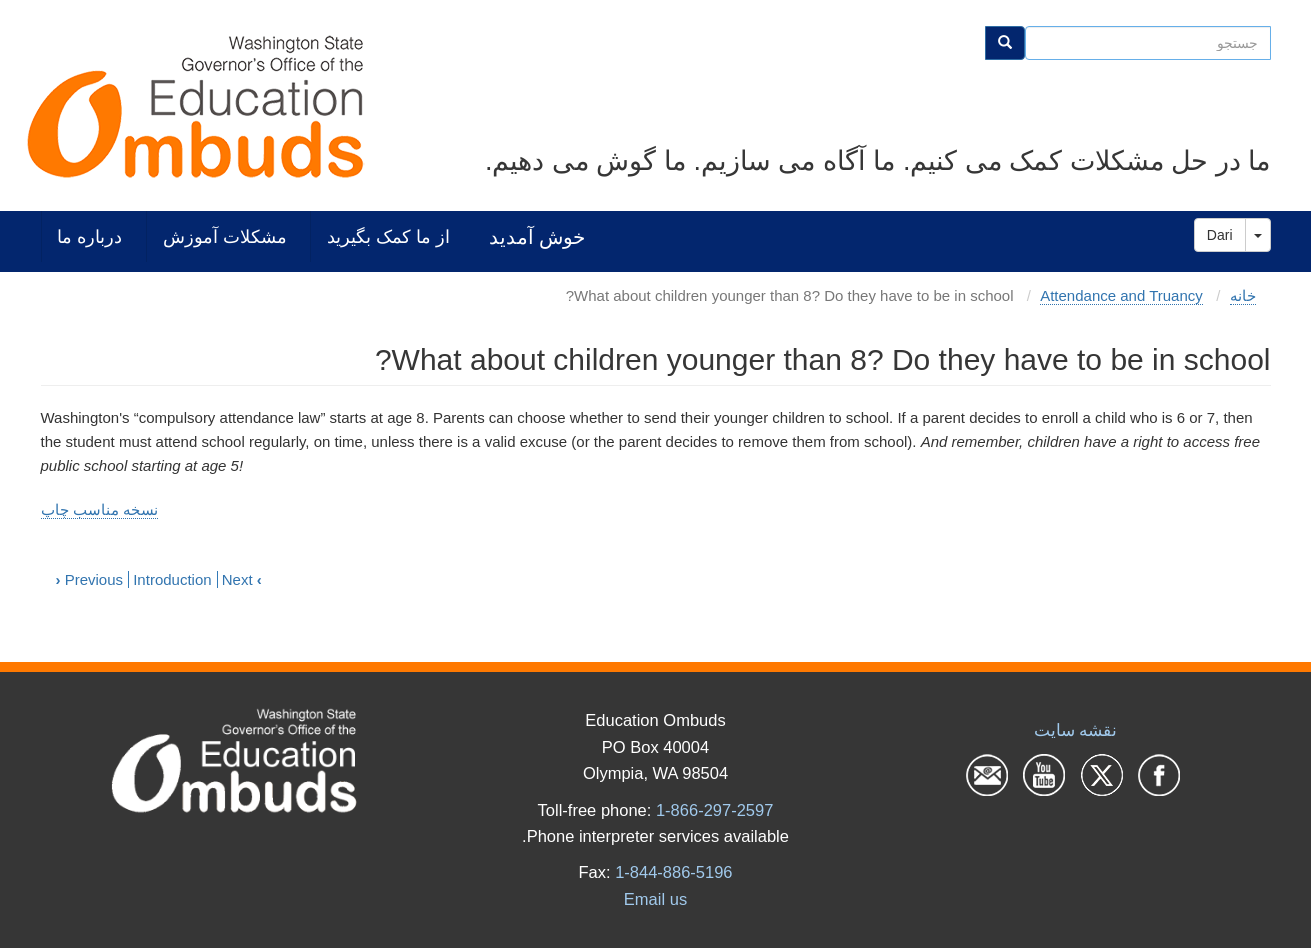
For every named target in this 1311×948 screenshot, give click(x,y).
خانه (1243, 295)
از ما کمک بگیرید (388, 236)
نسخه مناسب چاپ (99, 509)
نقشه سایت (1076, 730)
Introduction (172, 579)
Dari (1220, 235)
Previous (90, 579)
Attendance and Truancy (1121, 295)
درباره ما (89, 236)
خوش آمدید (537, 236)
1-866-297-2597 (714, 810)
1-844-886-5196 (673, 872)
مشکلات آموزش (225, 236)
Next (242, 579)
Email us (655, 899)
